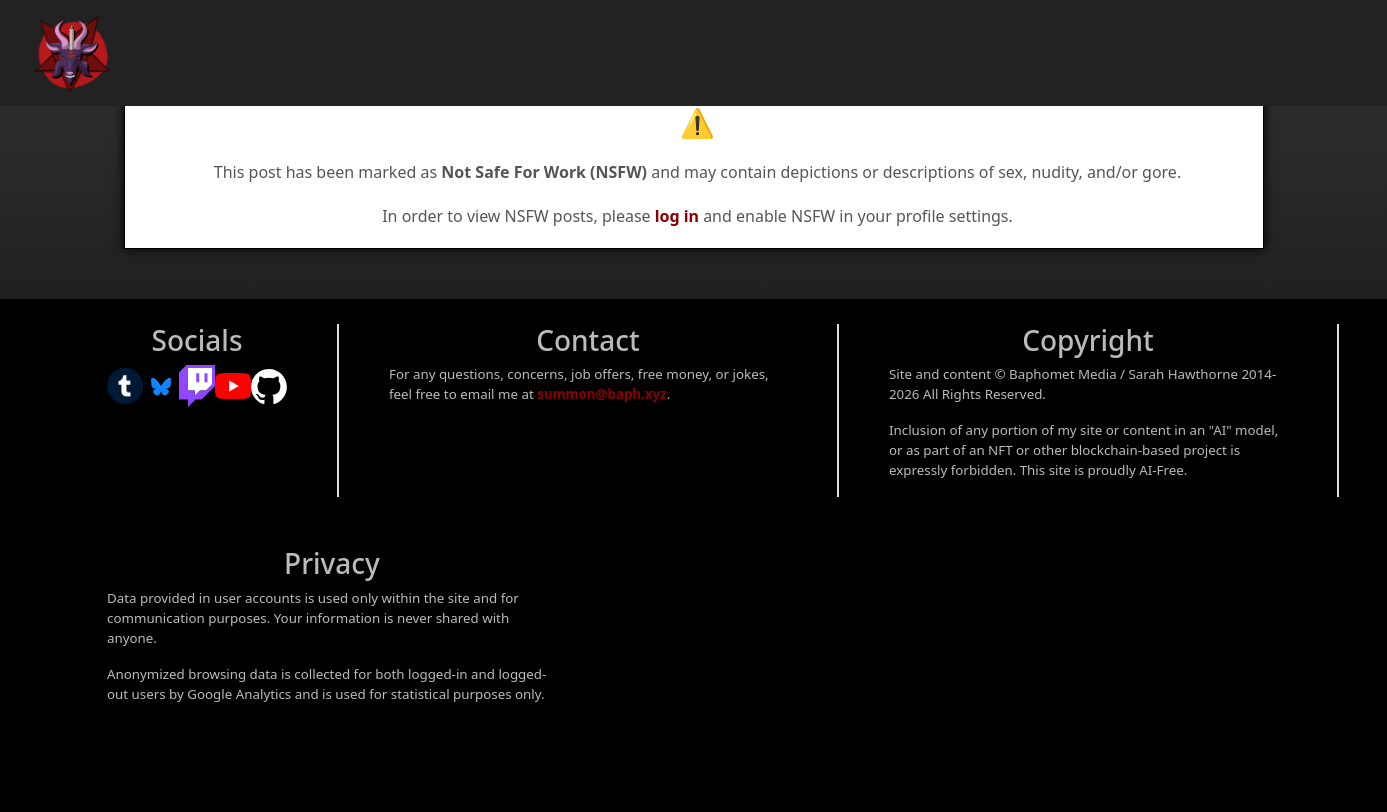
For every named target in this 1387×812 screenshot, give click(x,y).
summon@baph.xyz (601, 394)
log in (677, 216)
